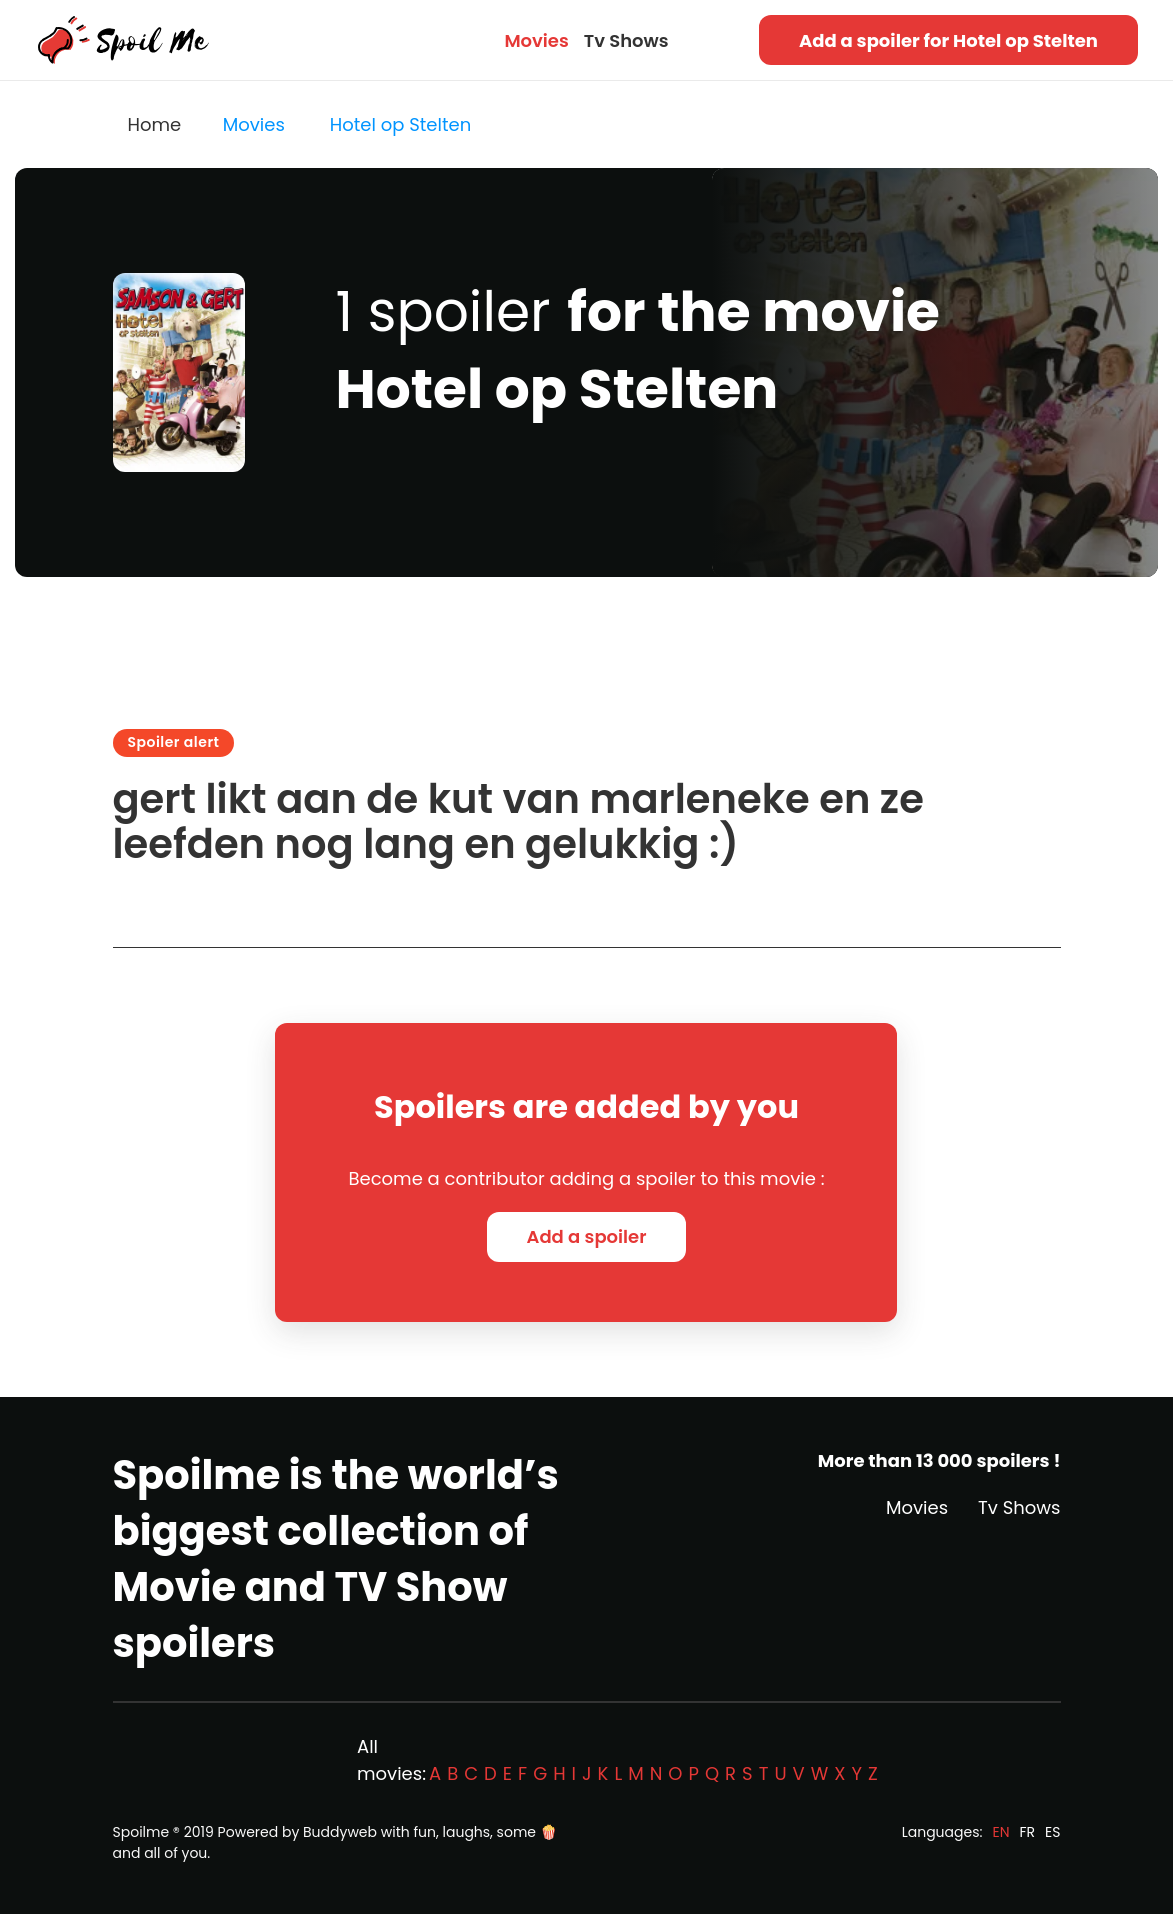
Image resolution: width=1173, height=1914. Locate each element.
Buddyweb (340, 1832)
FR (1028, 1832)
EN (1000, 1832)
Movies (536, 40)
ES (1052, 1832)
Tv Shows (626, 40)
